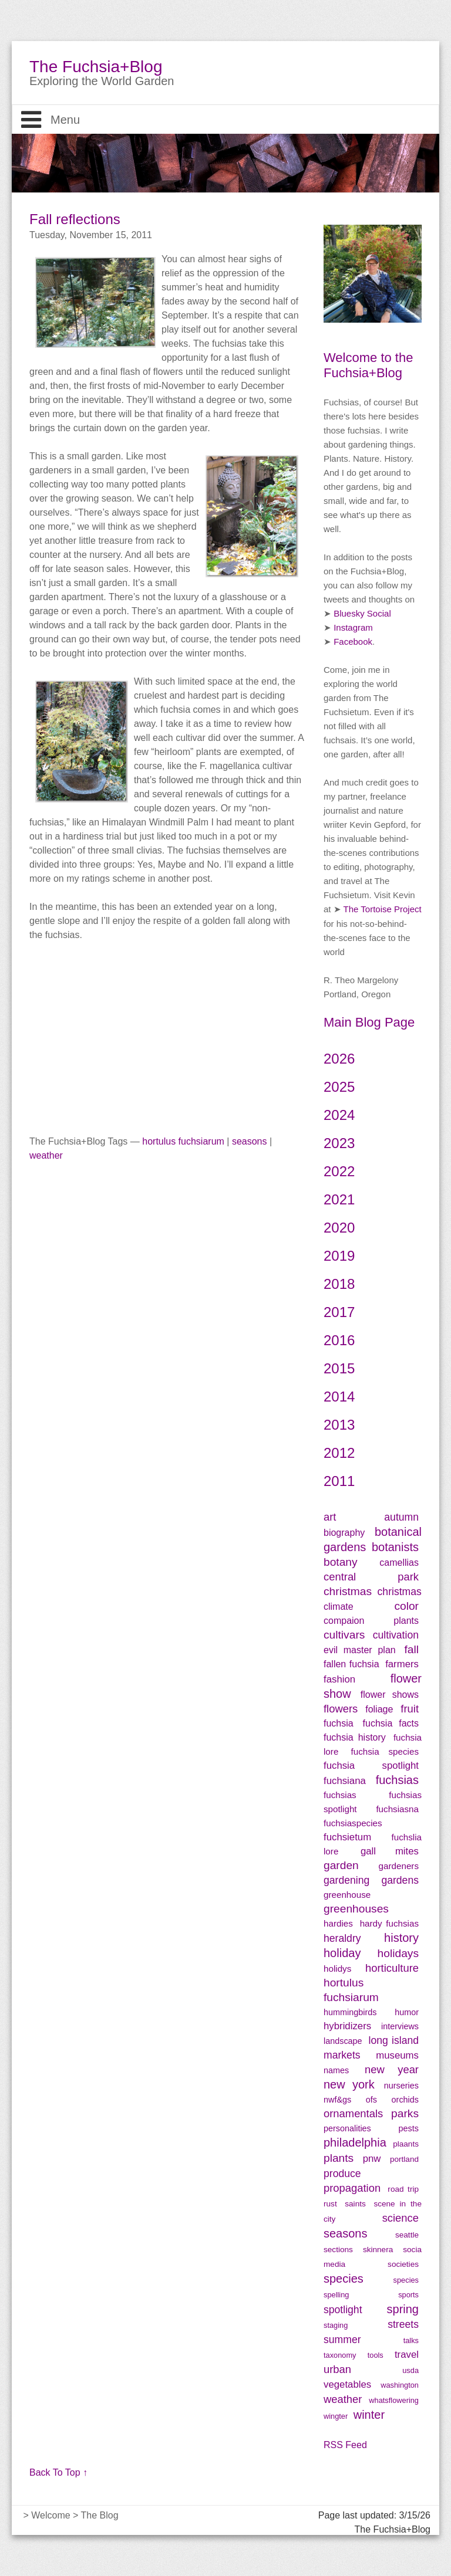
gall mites (390, 1851)
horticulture (392, 1968)
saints (355, 2203)
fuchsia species (385, 1751)
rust (330, 2203)
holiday (342, 1953)
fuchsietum (347, 1837)
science (400, 2218)
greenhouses (356, 1909)
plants (339, 2158)
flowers (341, 1708)
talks (411, 2340)
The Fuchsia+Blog (95, 67)
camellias (399, 1563)
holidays (398, 1953)
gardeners (399, 1866)
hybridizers (347, 2026)
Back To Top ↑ (58, 2472)
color (406, 1606)
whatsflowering (394, 2400)
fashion (339, 1679)
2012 (339, 1453)
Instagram (353, 627)
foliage (379, 1709)
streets (403, 2324)
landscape (343, 2041)
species (344, 2278)
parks (405, 2113)
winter (369, 2414)
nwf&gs (337, 2099)
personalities (347, 2128)
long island (393, 2040)
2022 (339, 1171)
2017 (339, 1312)
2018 (339, 1284)
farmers (402, 1664)
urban (337, 2369)
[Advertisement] (166, 1024)
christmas (348, 1591)
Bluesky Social (362, 613)
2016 (339, 1340)
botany (341, 1562)
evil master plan (360, 1650)
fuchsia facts (391, 1723)
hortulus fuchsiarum (183, 1141)
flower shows (390, 1695)
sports (408, 2294)
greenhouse (347, 1895)
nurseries (401, 2085)
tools (375, 2355)
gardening (346, 1880)
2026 (339, 1059)
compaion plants (371, 1621)
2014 (339, 1396)
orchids (405, 2099)
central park (371, 1576)
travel (407, 2354)
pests (409, 2128)
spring (403, 2309)
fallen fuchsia (351, 1664)
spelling (336, 2294)
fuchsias (397, 1779)
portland (404, 2159)
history (401, 1937)
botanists (395, 1547)
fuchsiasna (397, 1809)
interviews (400, 2026)
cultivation (396, 1635)
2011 (339, 1481)
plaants (406, 2144)
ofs (371, 2099)
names (336, 2070)
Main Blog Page (369, 1022)
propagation (352, 2188)
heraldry (342, 1938)
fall (411, 1649)
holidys (337, 1969)
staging (336, 2325)
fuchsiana (348, 1780)
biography (344, 1533)
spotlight (343, 2310)
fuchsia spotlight (371, 1765)
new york (349, 2084)
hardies (338, 1923)
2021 (339, 1199)
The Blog (100, 2515)
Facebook (353, 641)
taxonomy (340, 2355)
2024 (339, 1115)
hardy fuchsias (389, 1923)
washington (400, 2385)
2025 (339, 1087)
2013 (339, 1425)
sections (338, 2249)
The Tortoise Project (383, 909)
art (330, 1517)
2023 (339, 1143)
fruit (409, 1708)
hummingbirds (350, 2012)
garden (341, 1865)
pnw (372, 2158)
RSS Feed (345, 2445)
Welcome (50, 2515)
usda (410, 2370)
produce (342, 2173)
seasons (249, 1141)
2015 (339, 1368)
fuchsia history (355, 1737)
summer (342, 2339)
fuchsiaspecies (353, 1823)
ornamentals (353, 2113)
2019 (339, 1256)
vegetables (347, 2384)
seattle (407, 2234)
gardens (400, 1880)
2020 (339, 1227)
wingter (336, 2416)
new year (392, 2069)
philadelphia (355, 2142)
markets (342, 2055)
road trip (403, 2189)
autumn (401, 1517)
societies (403, 2264)
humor (407, 2012)
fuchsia (339, 1723)
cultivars (344, 1635)
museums (397, 2055)
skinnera (378, 2249)
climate (339, 1607)
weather (46, 1155)
